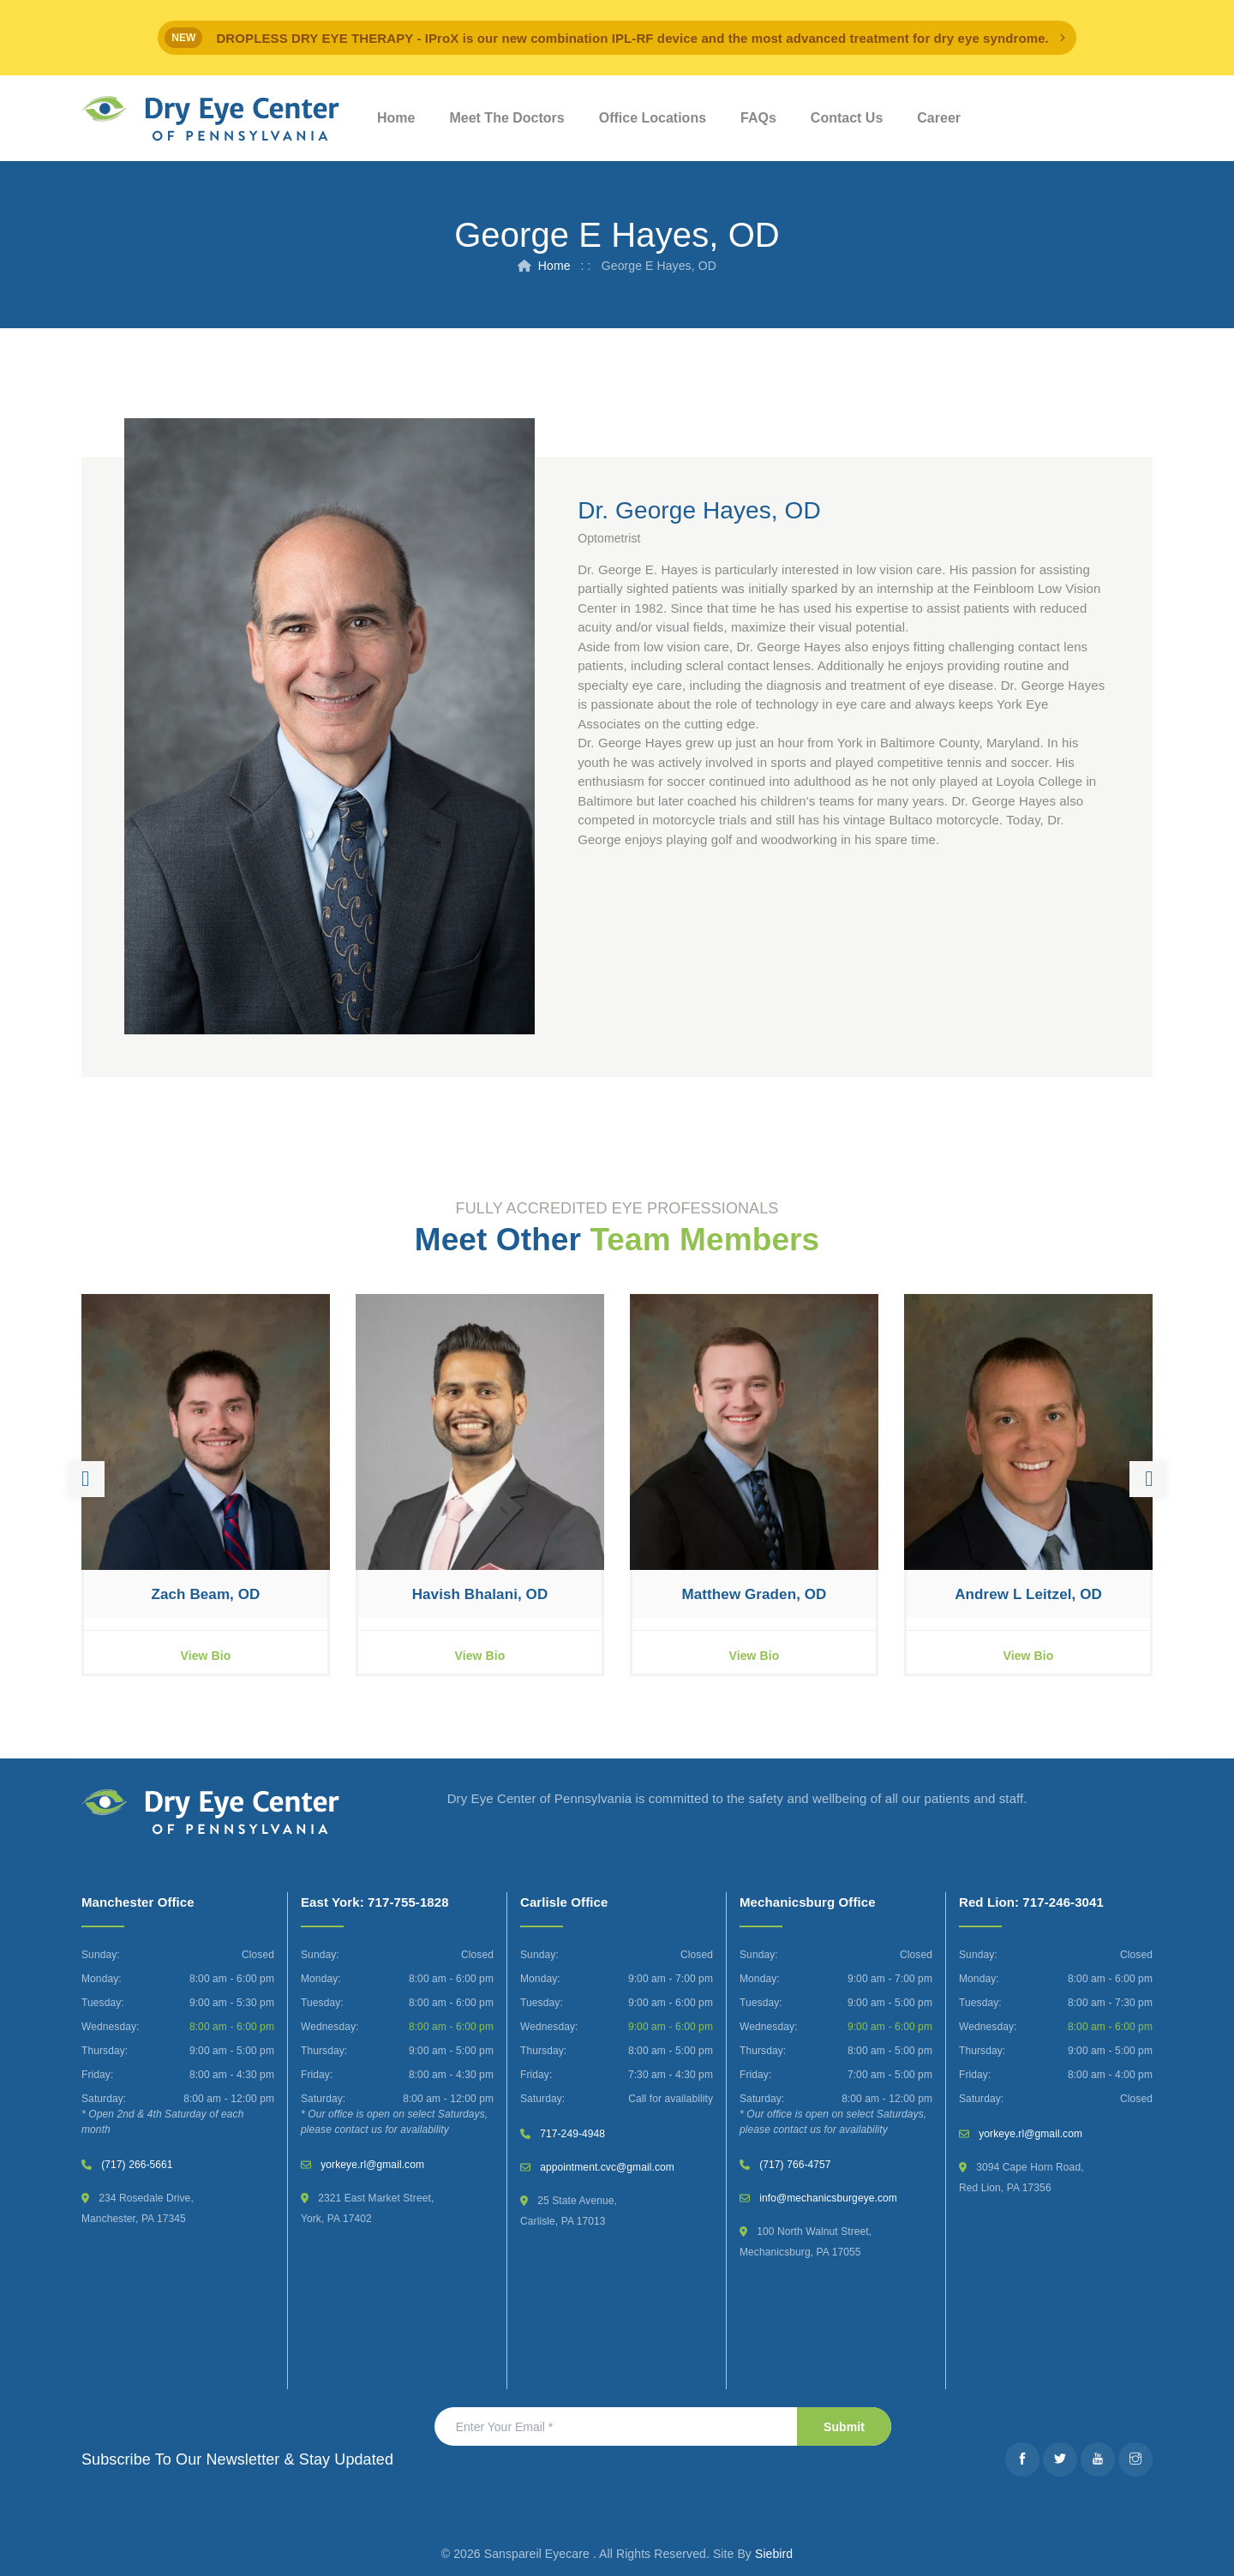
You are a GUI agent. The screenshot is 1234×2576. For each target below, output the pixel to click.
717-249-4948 (572, 2134)
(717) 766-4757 (794, 2165)
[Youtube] (1098, 2459)
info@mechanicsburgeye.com (828, 2198)
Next (1147, 1479)
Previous (87, 1479)
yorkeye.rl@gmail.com (372, 2165)
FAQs (758, 118)
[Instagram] (1135, 2459)
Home (396, 118)
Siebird (774, 2554)
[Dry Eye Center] (210, 118)
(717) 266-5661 (136, 2165)
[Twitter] (1060, 2459)
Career (939, 118)
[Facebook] (1022, 2459)
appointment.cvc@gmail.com (607, 2167)
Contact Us (847, 118)
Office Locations (652, 118)
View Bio (206, 1655)
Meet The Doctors (506, 118)
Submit (844, 2427)
